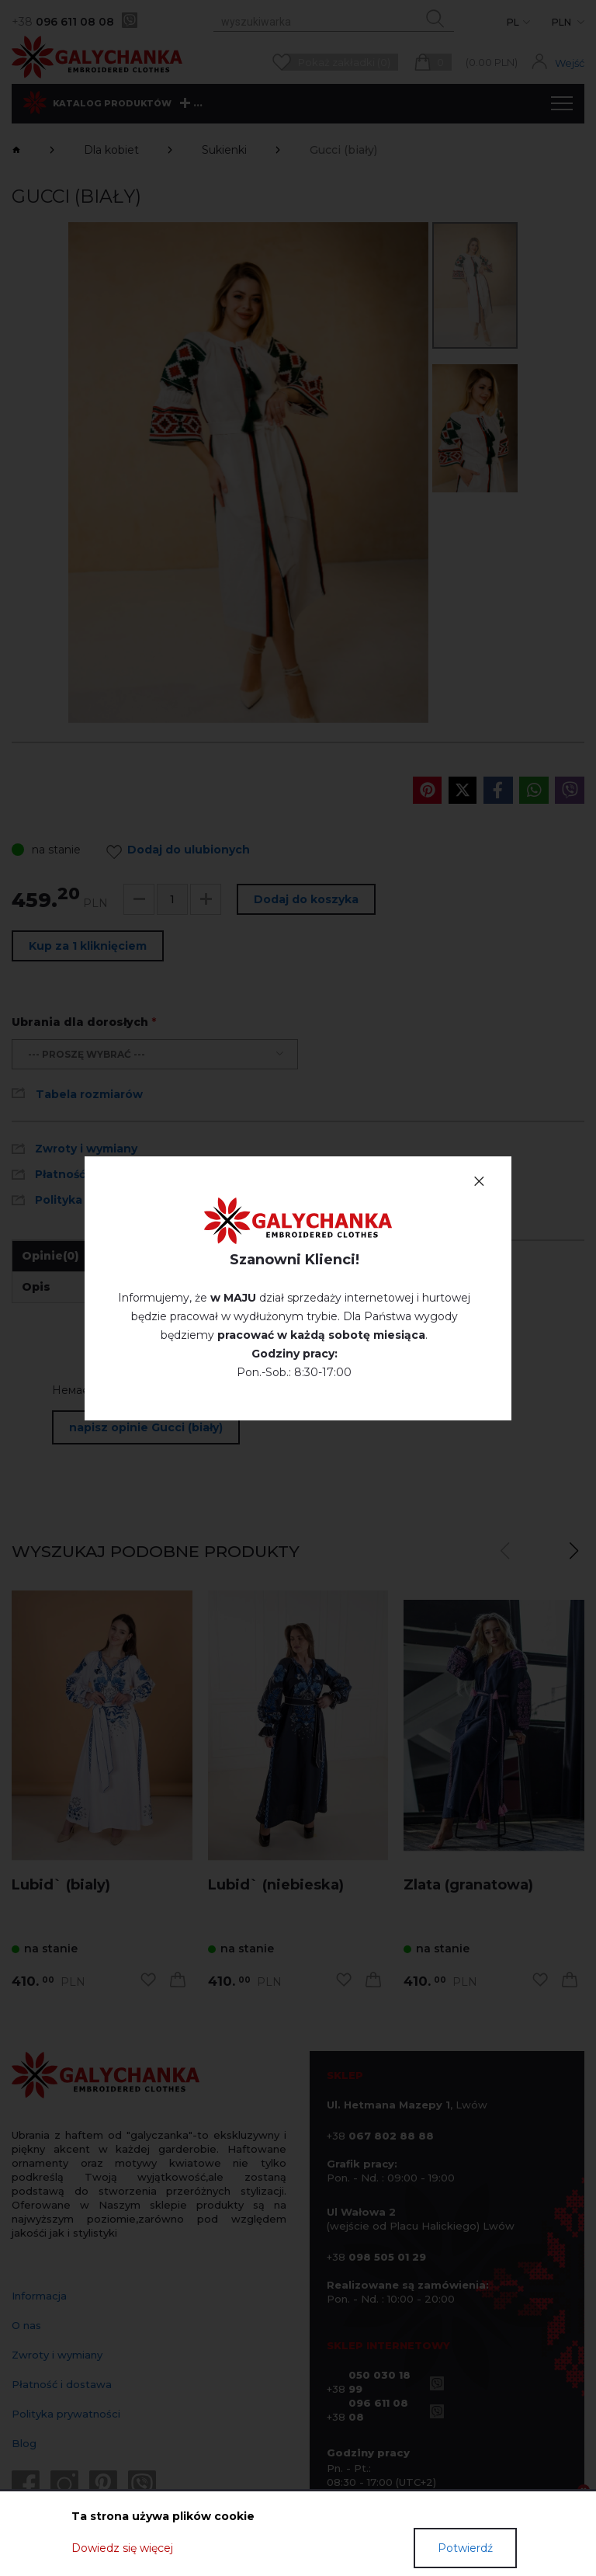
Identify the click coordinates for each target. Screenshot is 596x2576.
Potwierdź (465, 2548)
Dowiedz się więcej (122, 2548)
